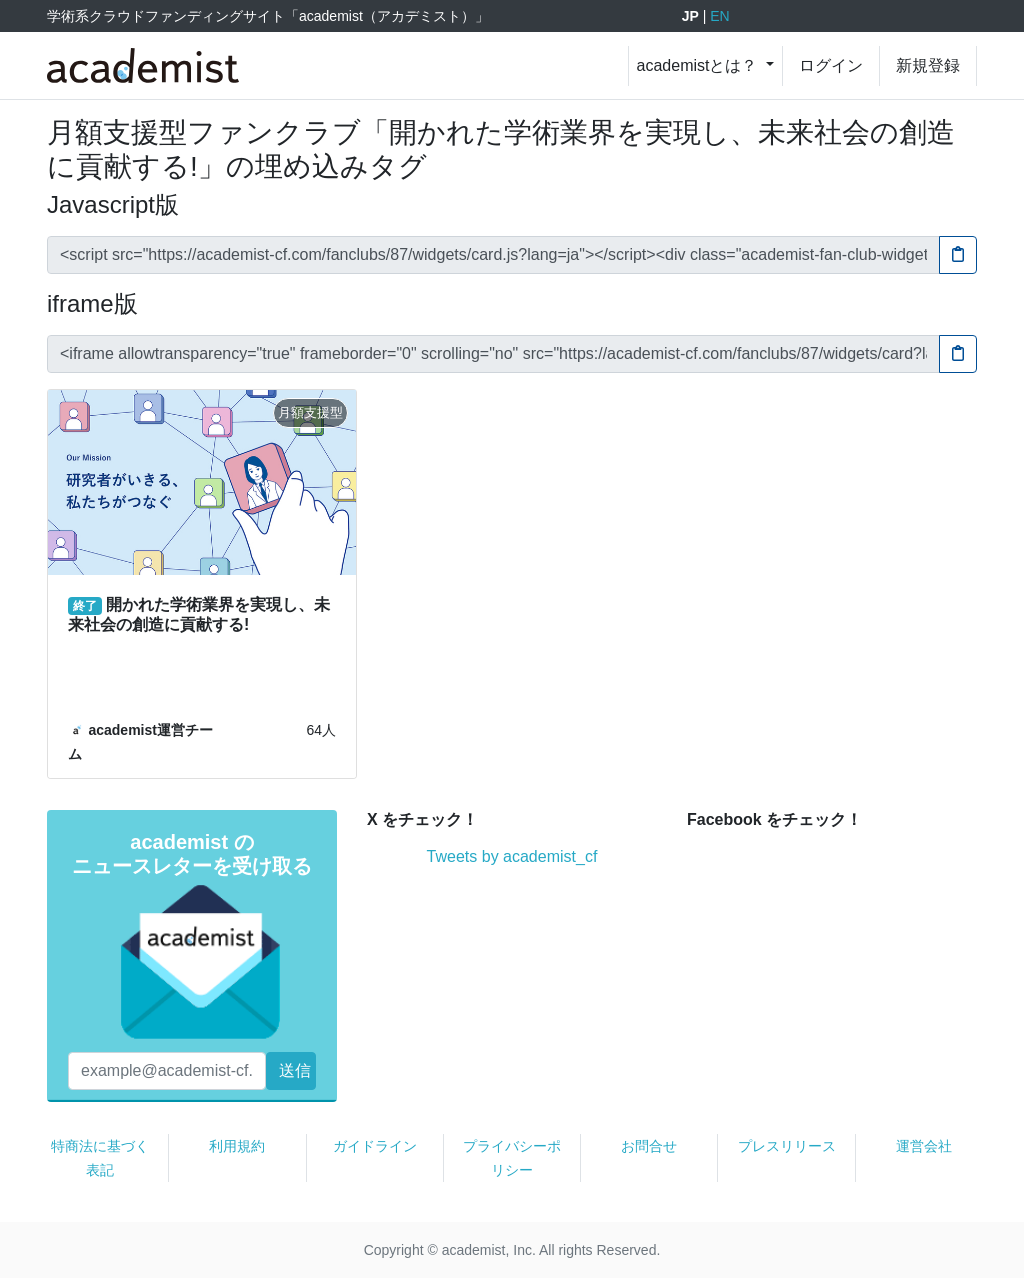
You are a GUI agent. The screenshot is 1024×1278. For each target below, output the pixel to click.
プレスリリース (787, 1146)
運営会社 (924, 1146)
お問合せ (649, 1146)
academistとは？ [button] (699, 65)
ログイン (831, 65)
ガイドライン (375, 1146)
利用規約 (237, 1146)
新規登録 (928, 65)
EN (719, 16)
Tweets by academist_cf (512, 856)
